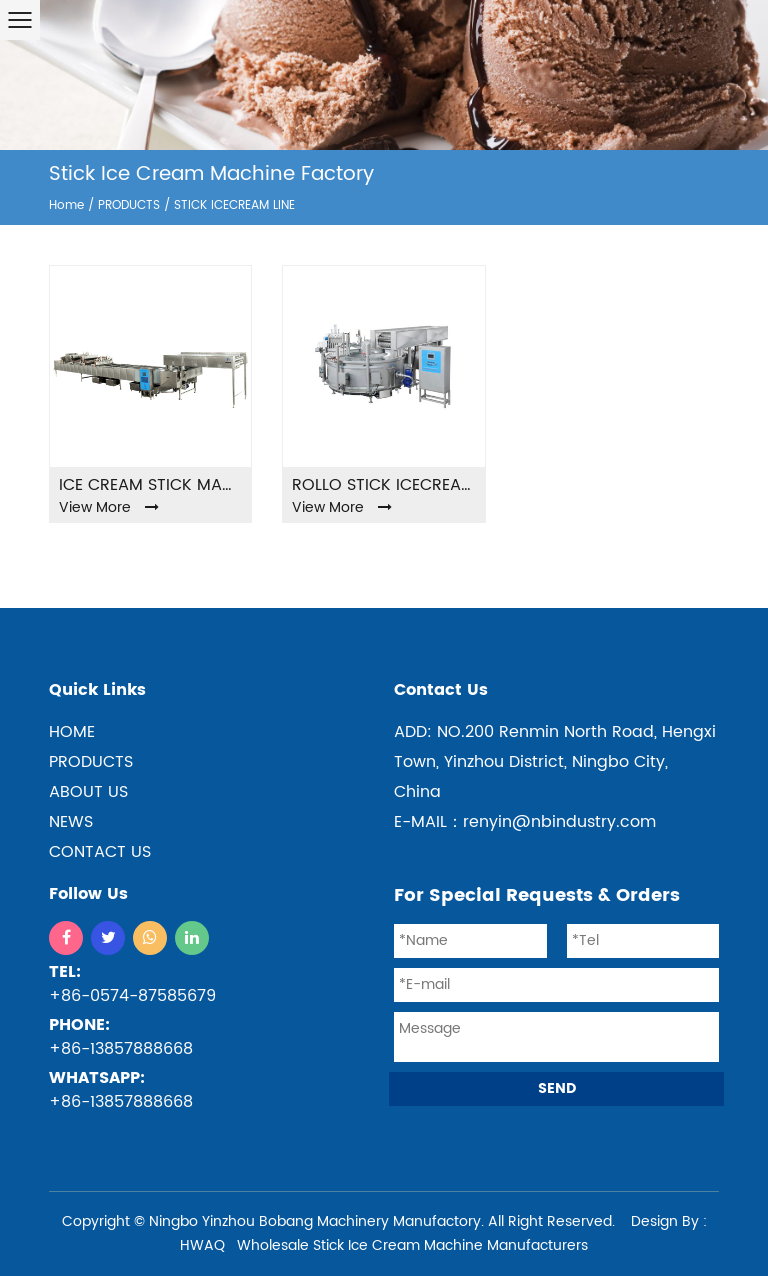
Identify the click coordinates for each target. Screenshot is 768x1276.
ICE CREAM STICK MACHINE (150, 485)
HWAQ (202, 1245)
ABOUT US (88, 792)
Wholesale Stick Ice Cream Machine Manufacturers (412, 1245)
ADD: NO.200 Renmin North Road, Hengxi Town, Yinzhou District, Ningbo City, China (555, 762)
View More (109, 507)
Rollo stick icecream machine (383, 485)
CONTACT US (100, 852)
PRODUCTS (129, 205)
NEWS (71, 822)
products (91, 762)
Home (66, 205)
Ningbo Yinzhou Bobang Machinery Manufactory (315, 1221)
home (72, 732)
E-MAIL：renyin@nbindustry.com (525, 822)
